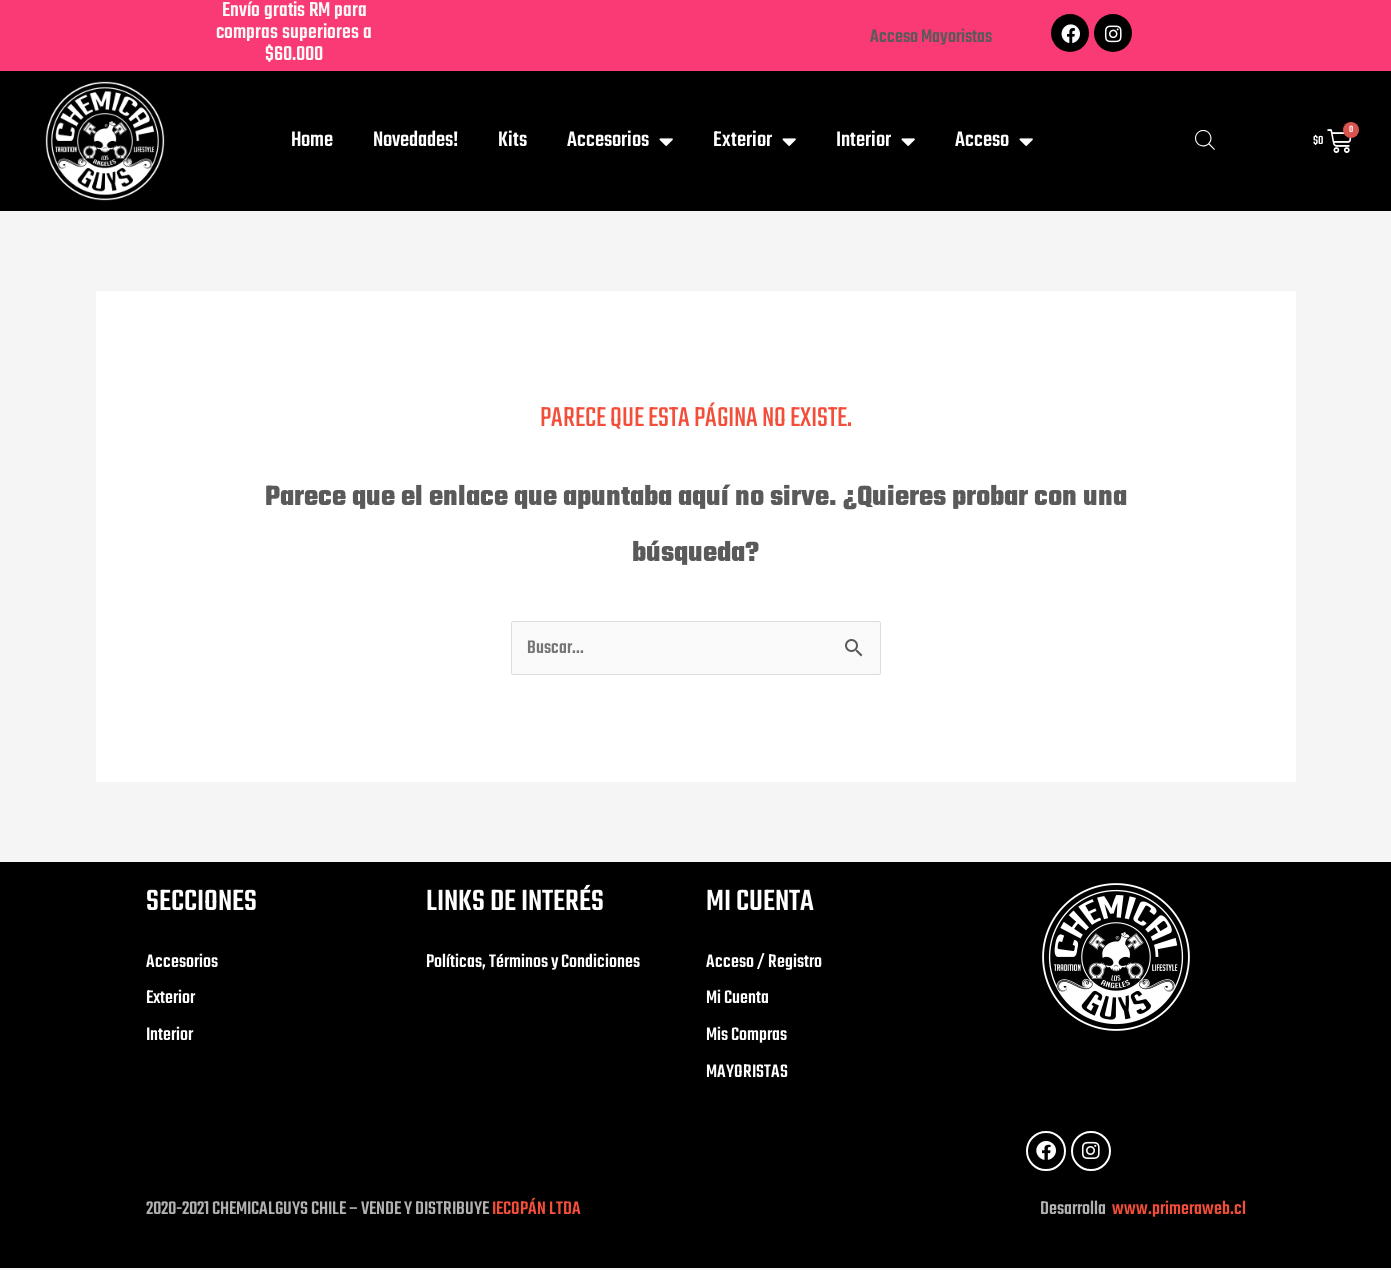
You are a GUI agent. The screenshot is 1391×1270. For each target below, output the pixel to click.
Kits (512, 140)
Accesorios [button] (620, 141)
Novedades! (415, 140)
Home (312, 140)
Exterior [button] (754, 141)
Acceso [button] (994, 141)
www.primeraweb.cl (1177, 1211)
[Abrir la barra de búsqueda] (1205, 141)
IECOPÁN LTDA (536, 1211)
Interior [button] (875, 141)
